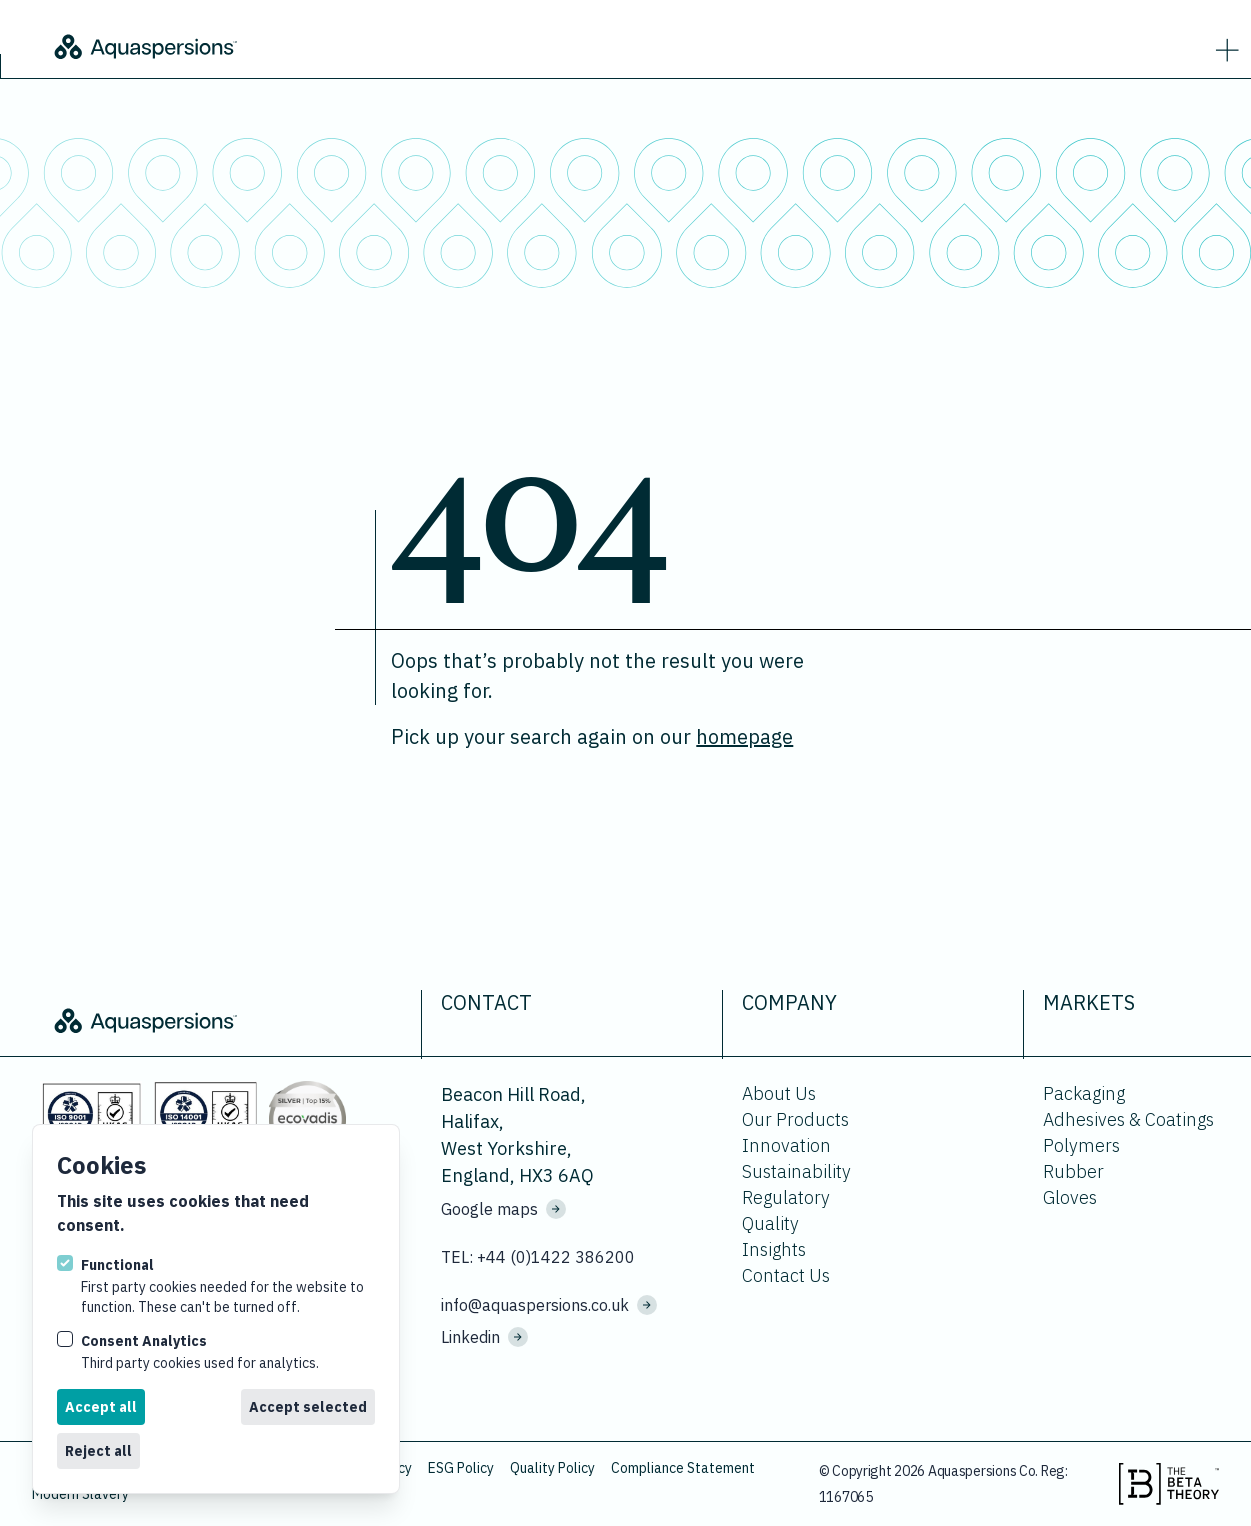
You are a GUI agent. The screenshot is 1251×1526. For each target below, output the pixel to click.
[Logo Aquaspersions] (280, 45)
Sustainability (796, 1171)
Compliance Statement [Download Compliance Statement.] (683, 1468)
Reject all (98, 1451)
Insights (774, 1249)
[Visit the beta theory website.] (1169, 1484)
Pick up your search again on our (592, 736)
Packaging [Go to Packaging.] (1084, 1093)
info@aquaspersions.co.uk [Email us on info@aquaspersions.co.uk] (549, 1305)
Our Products (795, 1119)
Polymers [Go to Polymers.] (1081, 1145)
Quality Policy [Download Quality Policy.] (552, 1468)
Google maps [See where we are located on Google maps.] (503, 1209)
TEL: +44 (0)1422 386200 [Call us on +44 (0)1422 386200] (538, 1257)
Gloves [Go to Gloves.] (1070, 1197)
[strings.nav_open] (1223, 46)
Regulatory (786, 1197)
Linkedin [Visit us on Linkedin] (484, 1337)
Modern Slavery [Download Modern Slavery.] (80, 1494)
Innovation (786, 1145)
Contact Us (786, 1275)
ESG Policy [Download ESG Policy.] (461, 1468)
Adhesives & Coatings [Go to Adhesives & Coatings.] (1128, 1119)
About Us (779, 1093)
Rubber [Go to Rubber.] (1073, 1171)
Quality (770, 1223)
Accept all (101, 1407)
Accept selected (308, 1407)
